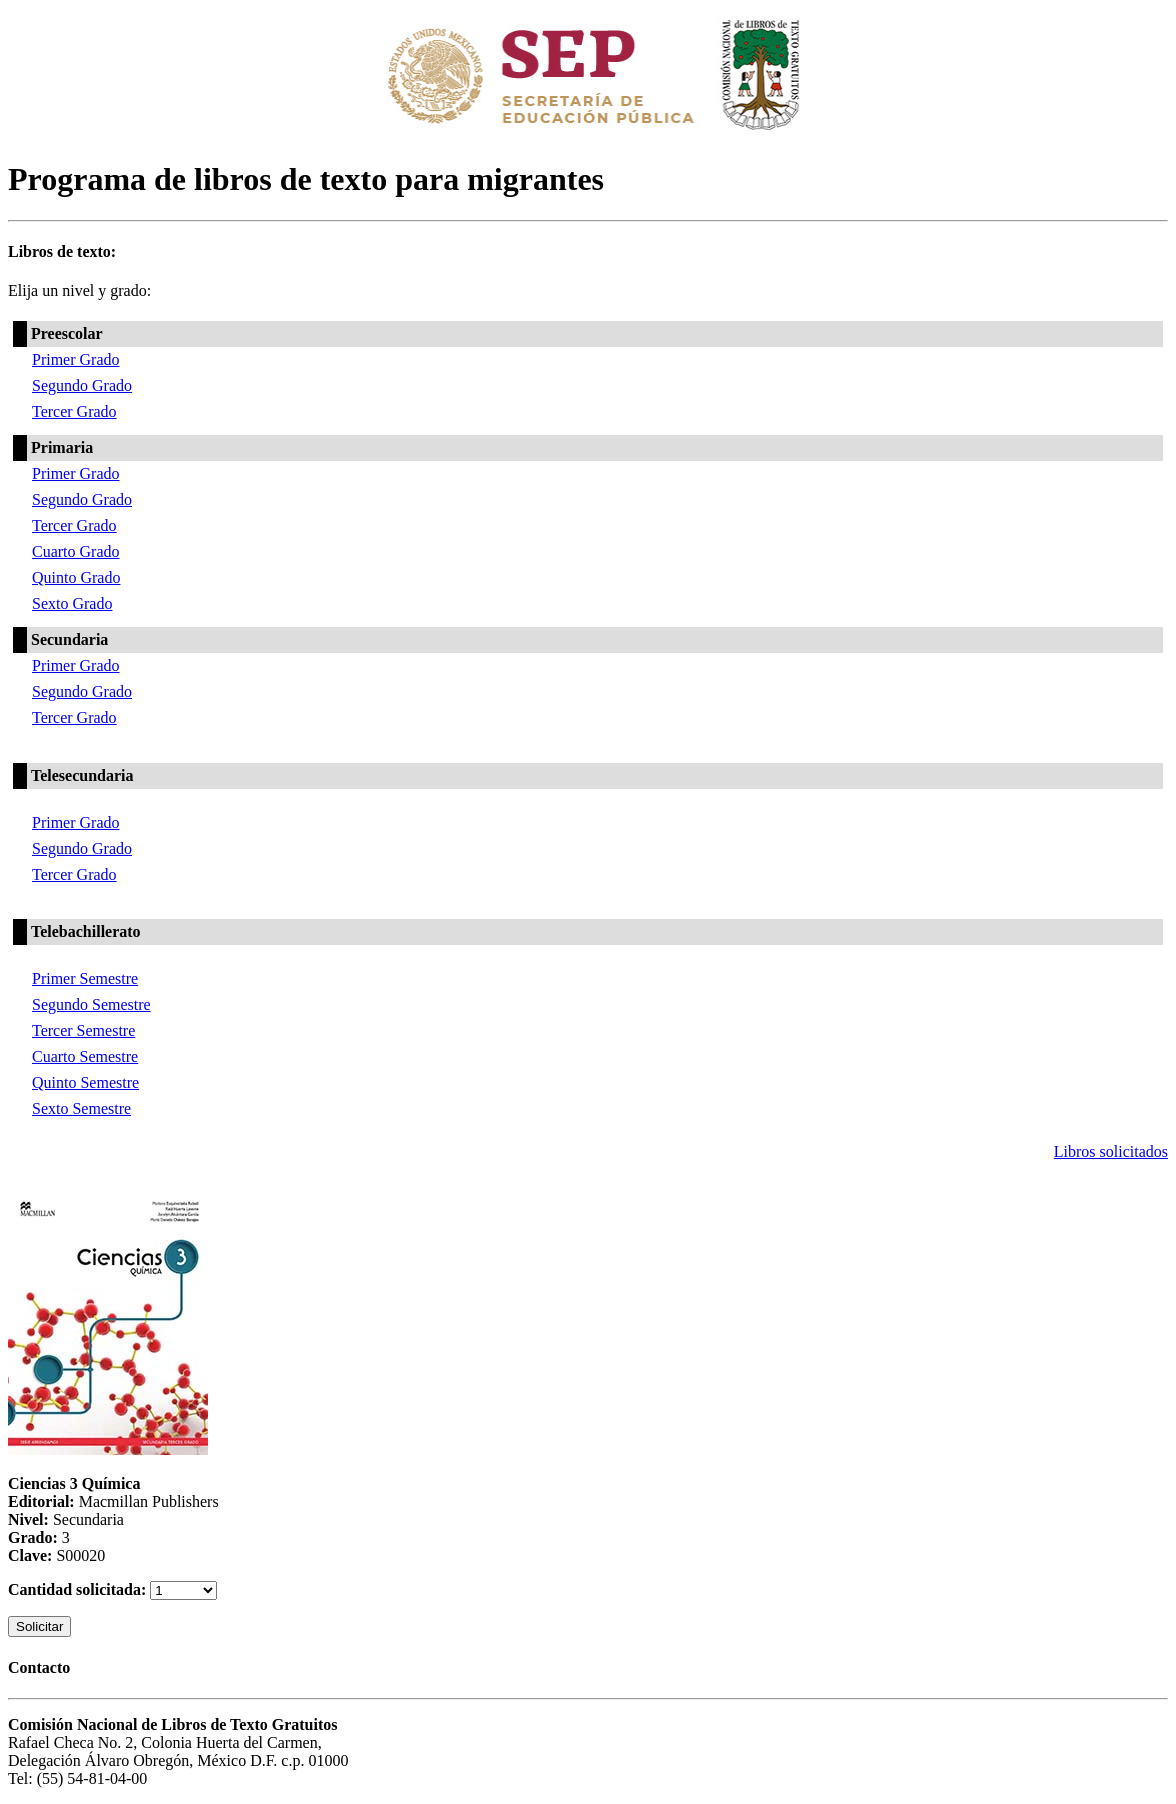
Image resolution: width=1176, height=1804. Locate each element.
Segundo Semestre (91, 1004)
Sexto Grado (72, 603)
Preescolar (67, 333)
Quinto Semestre (85, 1082)
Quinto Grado (76, 577)
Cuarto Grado (76, 551)
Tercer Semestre (83, 1030)
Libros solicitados (1111, 1151)
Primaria (62, 447)
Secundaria (69, 639)
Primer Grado (76, 359)
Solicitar (39, 1626)
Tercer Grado (74, 411)
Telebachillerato (86, 931)
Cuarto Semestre (85, 1056)
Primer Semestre (85, 978)
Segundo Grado (82, 385)
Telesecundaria (82, 775)
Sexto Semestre (81, 1108)
